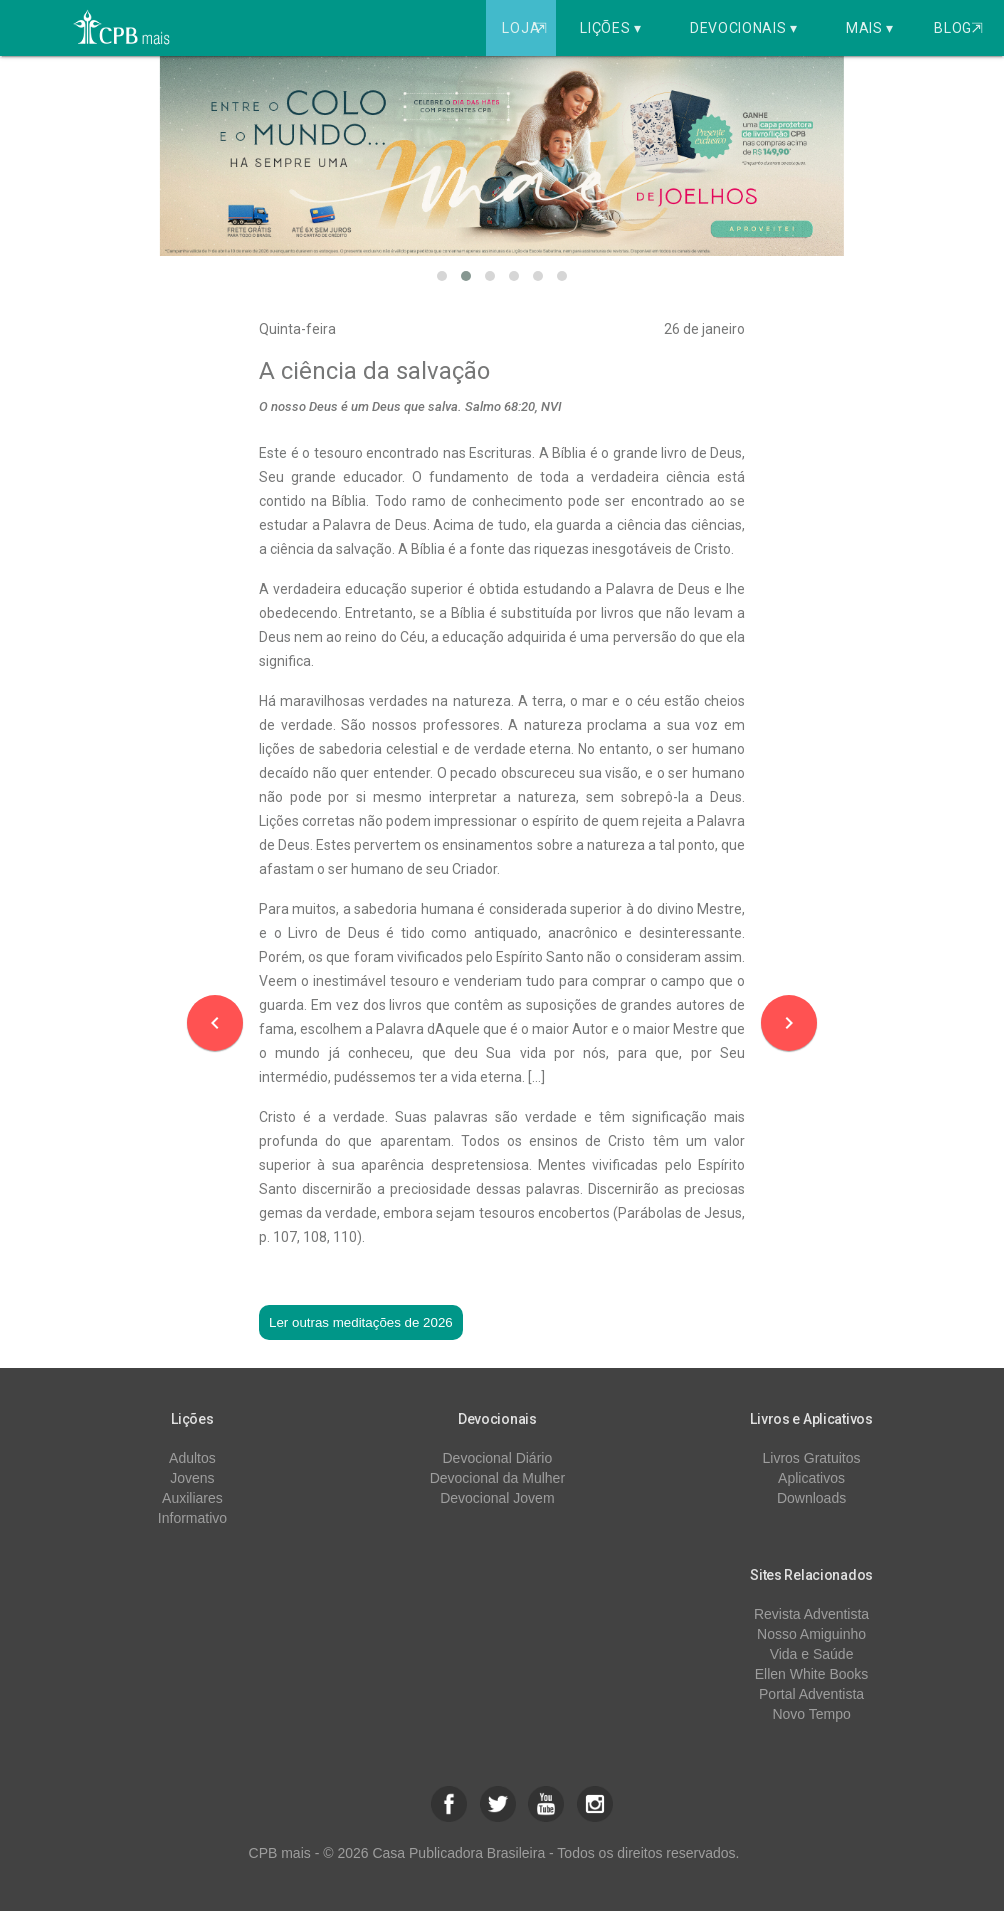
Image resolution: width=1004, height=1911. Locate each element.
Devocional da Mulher (497, 1478)
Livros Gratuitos (812, 1458)
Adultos (192, 1458)
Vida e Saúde (812, 1654)
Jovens (192, 1478)
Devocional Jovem (497, 1498)
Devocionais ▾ (744, 28)
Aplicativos (811, 1478)
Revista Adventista (811, 1614)
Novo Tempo (811, 1714)
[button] (442, 276)
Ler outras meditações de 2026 (361, 1322)
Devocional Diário (498, 1458)
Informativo (192, 1518)
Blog (958, 28)
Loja (526, 28)
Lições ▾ (611, 28)
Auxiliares (192, 1498)
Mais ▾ (870, 28)
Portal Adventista (811, 1694)
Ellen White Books (812, 1674)
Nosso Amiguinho (811, 1634)
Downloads (811, 1498)
